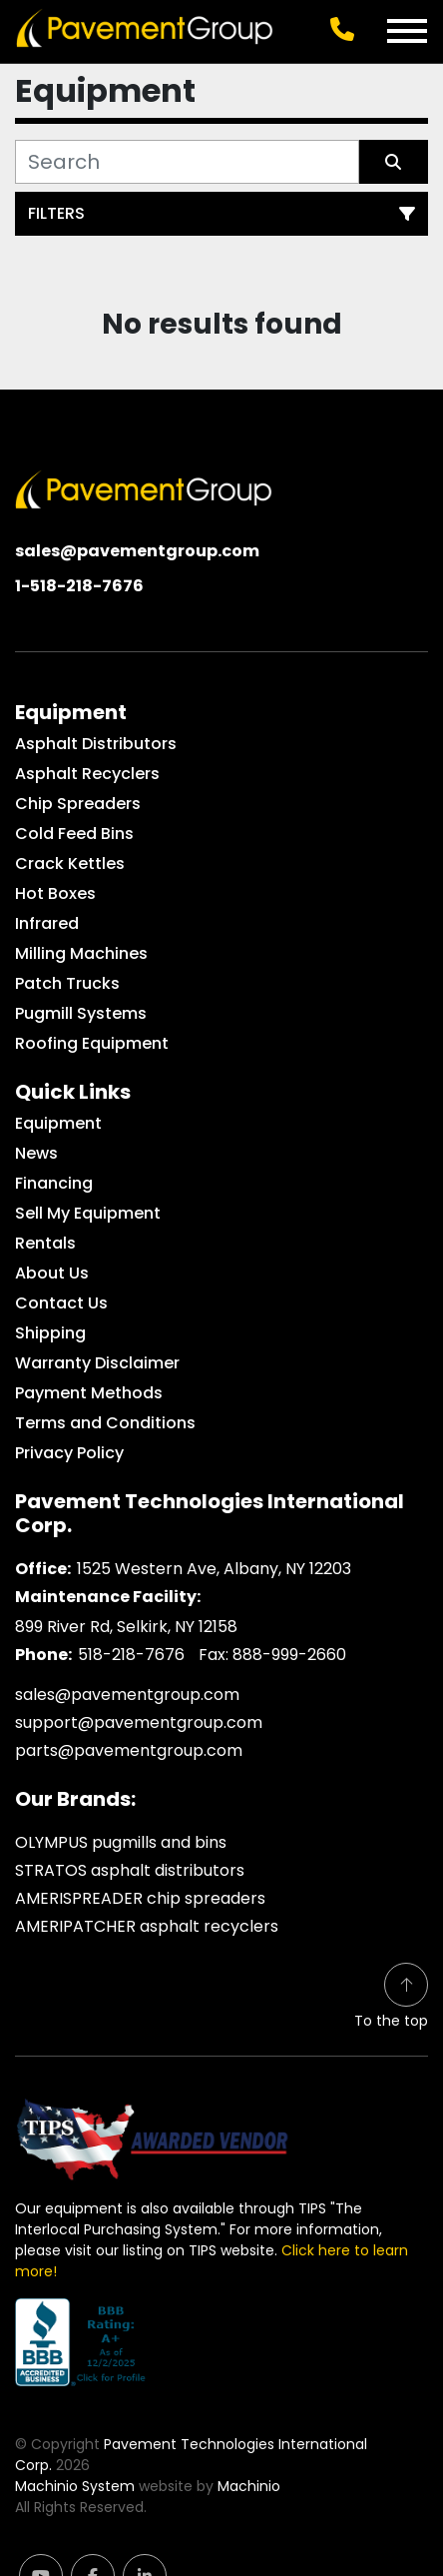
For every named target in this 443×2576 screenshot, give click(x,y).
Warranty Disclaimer (97, 1362)
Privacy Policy (69, 1452)
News (36, 1153)
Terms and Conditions (105, 1422)
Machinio (249, 2486)
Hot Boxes (55, 893)
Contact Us (61, 1302)
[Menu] (407, 31)
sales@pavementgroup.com (137, 550)
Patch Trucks (67, 983)
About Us (52, 1273)
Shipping (50, 1332)
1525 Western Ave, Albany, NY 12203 (214, 1568)
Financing (54, 1183)
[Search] (187, 162)
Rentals (45, 1243)
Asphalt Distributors (96, 743)
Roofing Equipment (92, 1043)
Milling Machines (81, 953)
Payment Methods (89, 1392)
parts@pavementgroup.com (128, 1750)
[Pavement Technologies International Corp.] (143, 487)
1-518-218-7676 (79, 585)
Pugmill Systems (81, 1013)
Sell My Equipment (88, 1213)
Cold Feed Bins (74, 833)
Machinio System (75, 2486)
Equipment (58, 1123)
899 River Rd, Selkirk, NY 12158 (126, 1626)
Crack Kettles (70, 863)
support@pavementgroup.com (138, 1722)
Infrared (47, 923)
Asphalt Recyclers (87, 773)
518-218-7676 (131, 1654)
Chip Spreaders (78, 803)
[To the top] (391, 1997)
